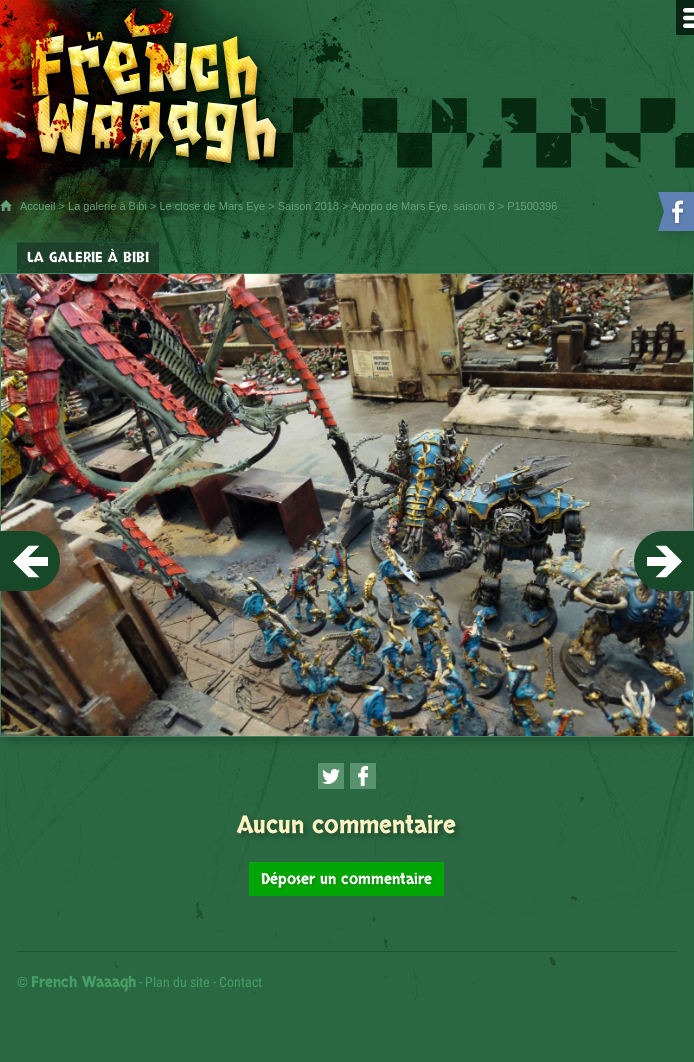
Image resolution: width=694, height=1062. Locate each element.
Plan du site (177, 982)
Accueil (37, 206)
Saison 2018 (308, 206)
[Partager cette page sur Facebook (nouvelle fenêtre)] (363, 776)
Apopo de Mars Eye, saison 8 (423, 206)
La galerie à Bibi (107, 206)
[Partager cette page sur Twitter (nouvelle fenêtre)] (331, 776)
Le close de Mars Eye (212, 206)
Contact (240, 982)
